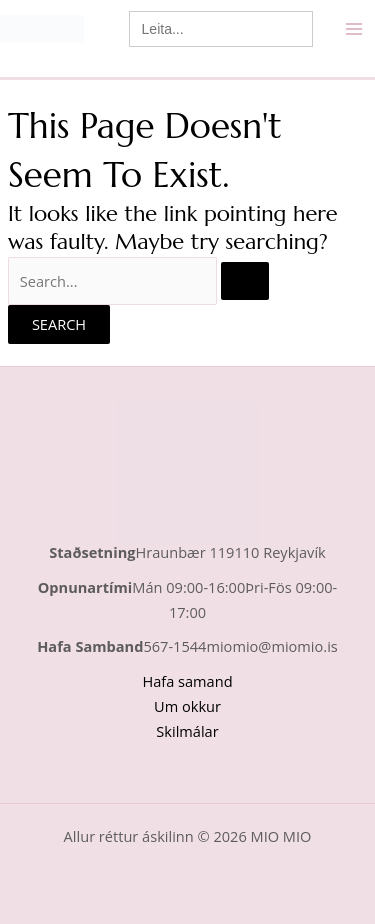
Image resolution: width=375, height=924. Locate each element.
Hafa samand (187, 681)
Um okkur (187, 706)
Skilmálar (187, 731)
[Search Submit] (245, 281)
